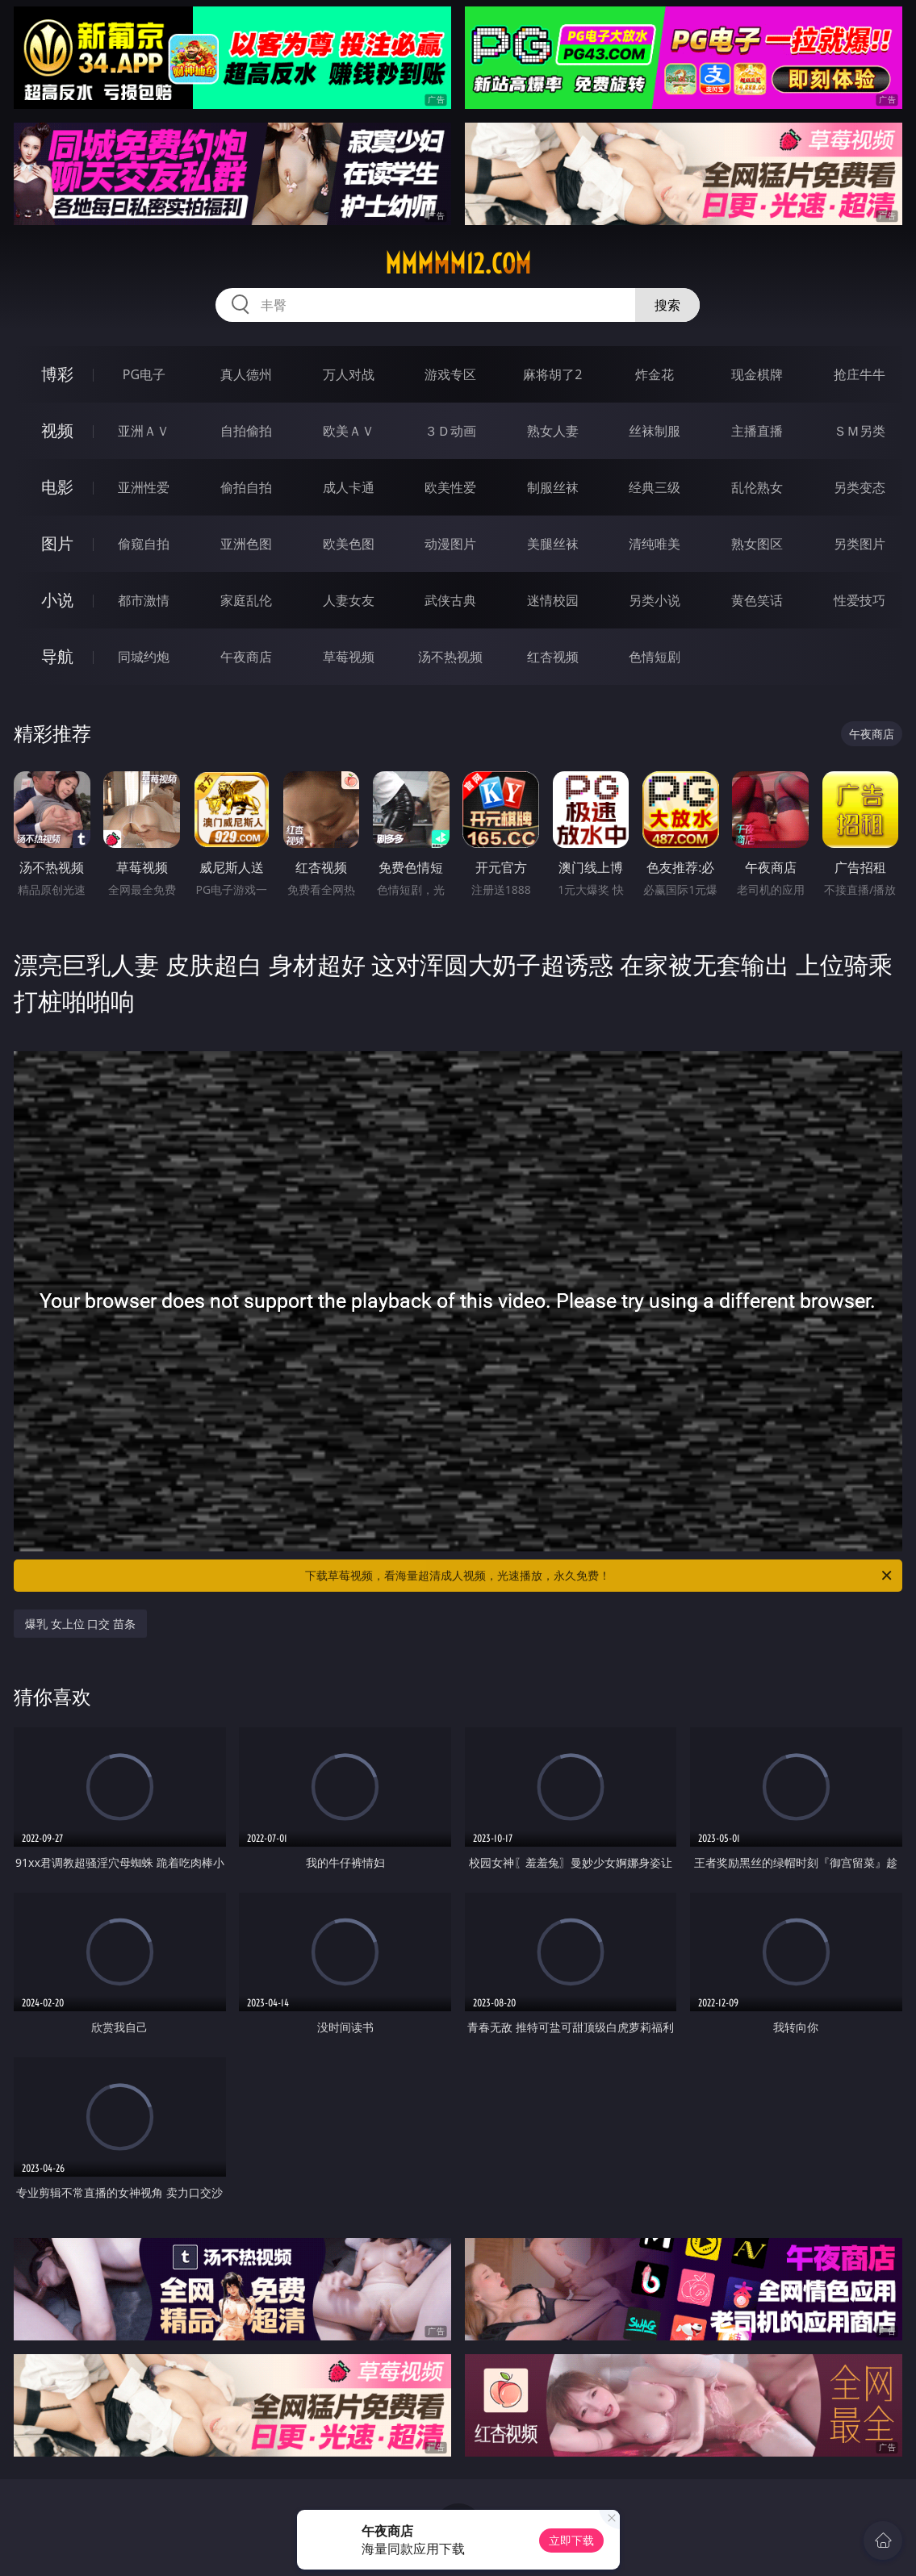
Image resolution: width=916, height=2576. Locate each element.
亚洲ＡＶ (143, 431)
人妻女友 (348, 600)
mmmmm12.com (458, 264)
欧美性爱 (450, 487)
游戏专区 (450, 374)
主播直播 (757, 431)
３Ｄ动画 (450, 431)
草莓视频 (348, 657)
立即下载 (571, 2540)
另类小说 (654, 600)
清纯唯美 (654, 544)
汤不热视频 (450, 657)
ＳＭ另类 (859, 431)
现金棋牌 (757, 374)
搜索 (667, 305)
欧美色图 (348, 544)
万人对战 (348, 374)
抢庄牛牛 (859, 374)
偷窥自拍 (143, 544)
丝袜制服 (654, 431)
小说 (57, 600)
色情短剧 (654, 657)
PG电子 (144, 374)
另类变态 (859, 487)
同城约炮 (143, 657)
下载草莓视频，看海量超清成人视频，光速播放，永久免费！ (599, 1575)
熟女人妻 (553, 431)
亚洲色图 (246, 544)
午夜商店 (246, 657)
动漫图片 (450, 544)
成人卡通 (348, 487)
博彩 (57, 374)
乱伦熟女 (757, 487)
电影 (57, 487)
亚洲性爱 (143, 487)
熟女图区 (757, 544)
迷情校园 (553, 600)
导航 (57, 656)
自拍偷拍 (246, 431)
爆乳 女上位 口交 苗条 (80, 1623)
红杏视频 (553, 657)
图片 (57, 543)
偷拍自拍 (246, 487)
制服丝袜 (553, 487)
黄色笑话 (757, 600)
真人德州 (246, 374)
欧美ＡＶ (348, 431)
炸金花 (654, 374)
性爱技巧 (859, 600)
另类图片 (859, 544)
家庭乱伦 (246, 600)
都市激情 (143, 600)
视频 (57, 430)
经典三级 (654, 487)
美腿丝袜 (553, 544)
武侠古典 (450, 600)
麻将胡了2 (552, 374)
